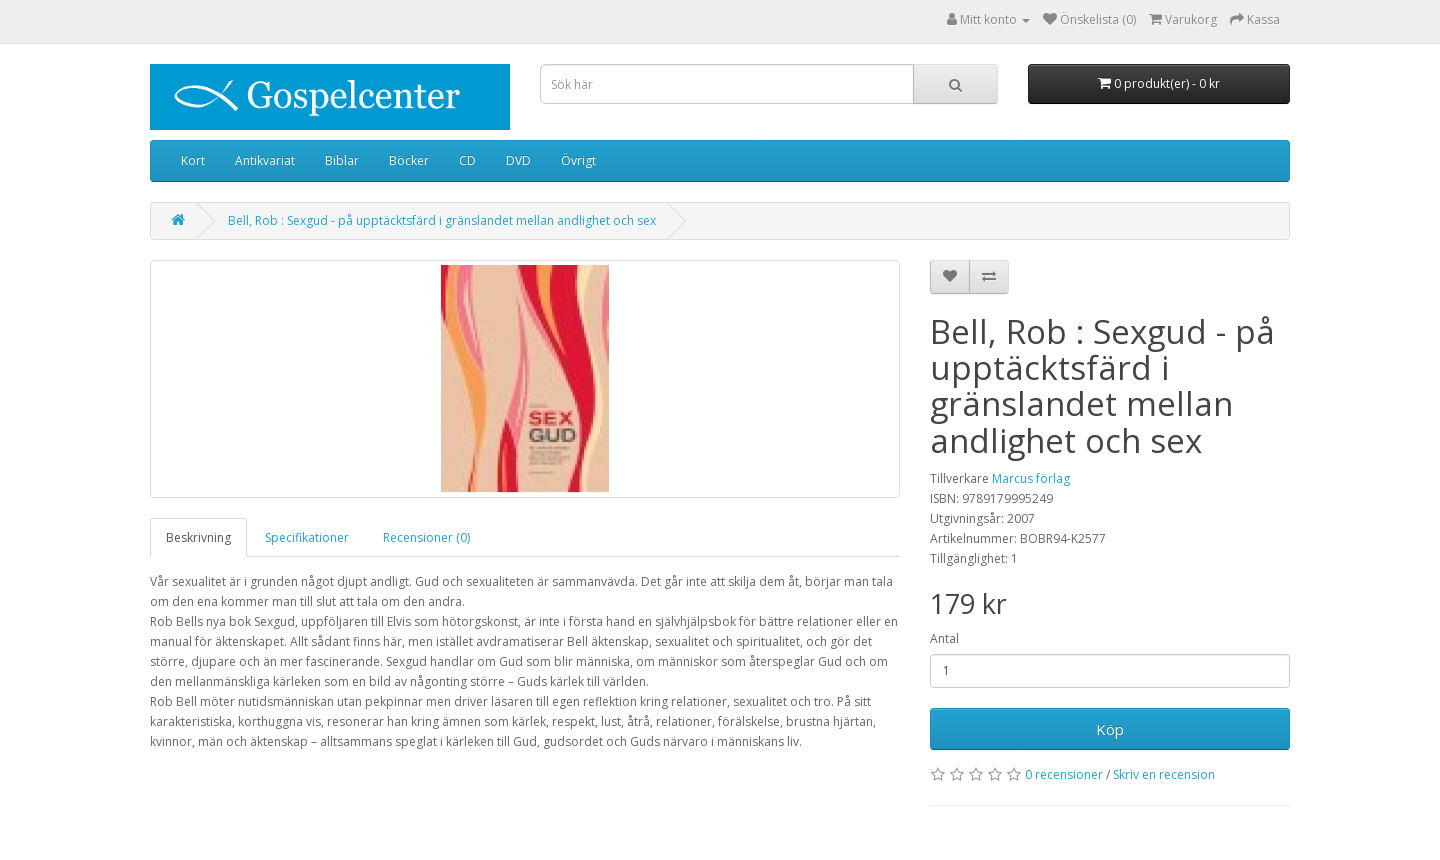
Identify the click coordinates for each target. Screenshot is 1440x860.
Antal (944, 638)
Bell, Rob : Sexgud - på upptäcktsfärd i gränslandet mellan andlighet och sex (442, 220)
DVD (518, 160)
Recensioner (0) (426, 537)
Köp (1110, 729)
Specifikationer (307, 537)
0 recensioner (1064, 774)
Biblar (342, 160)
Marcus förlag (1031, 478)
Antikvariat (265, 160)
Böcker (409, 160)
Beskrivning (198, 537)
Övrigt (578, 160)
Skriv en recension (1164, 774)
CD (467, 160)
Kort (193, 160)
